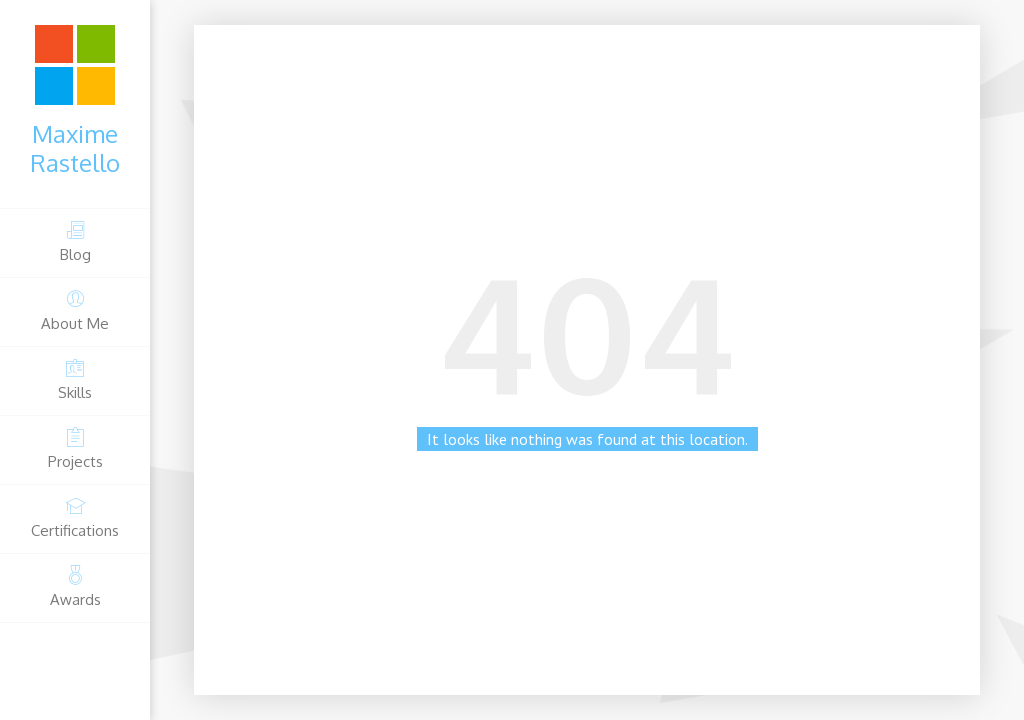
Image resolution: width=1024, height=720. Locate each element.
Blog (75, 241)
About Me (75, 310)
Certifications (75, 517)
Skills (75, 379)
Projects (75, 448)
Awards (75, 586)
